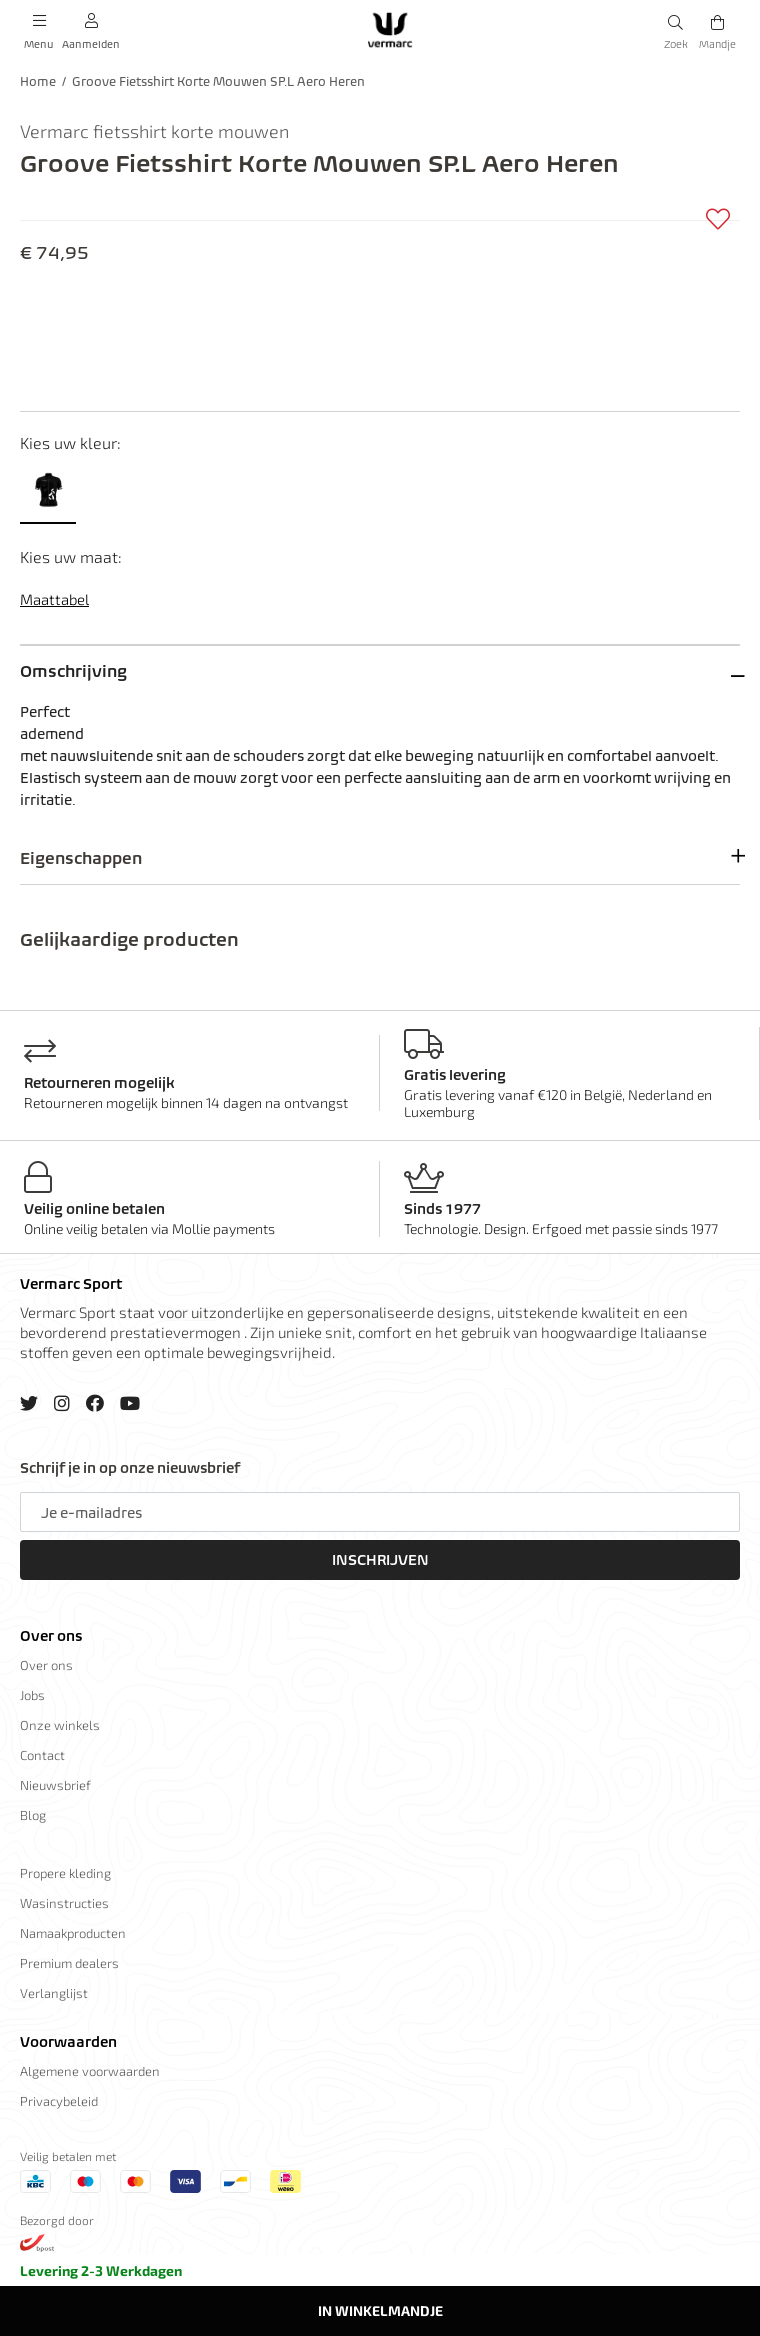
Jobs (32, 1695)
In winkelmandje (380, 2310)
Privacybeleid (59, 2101)
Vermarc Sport (71, 1284)
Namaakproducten (73, 1933)
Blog (33, 1815)
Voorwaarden (68, 2042)
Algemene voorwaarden (90, 2071)
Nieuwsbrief (55, 1785)
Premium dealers (69, 1963)
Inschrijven (380, 1560)
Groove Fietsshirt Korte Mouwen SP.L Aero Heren (218, 81)
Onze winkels (60, 1725)
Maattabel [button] (54, 599)
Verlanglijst (54, 1993)
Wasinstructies (64, 1903)
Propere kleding (65, 1873)
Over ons (51, 1636)
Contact (42, 1755)
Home (38, 81)
